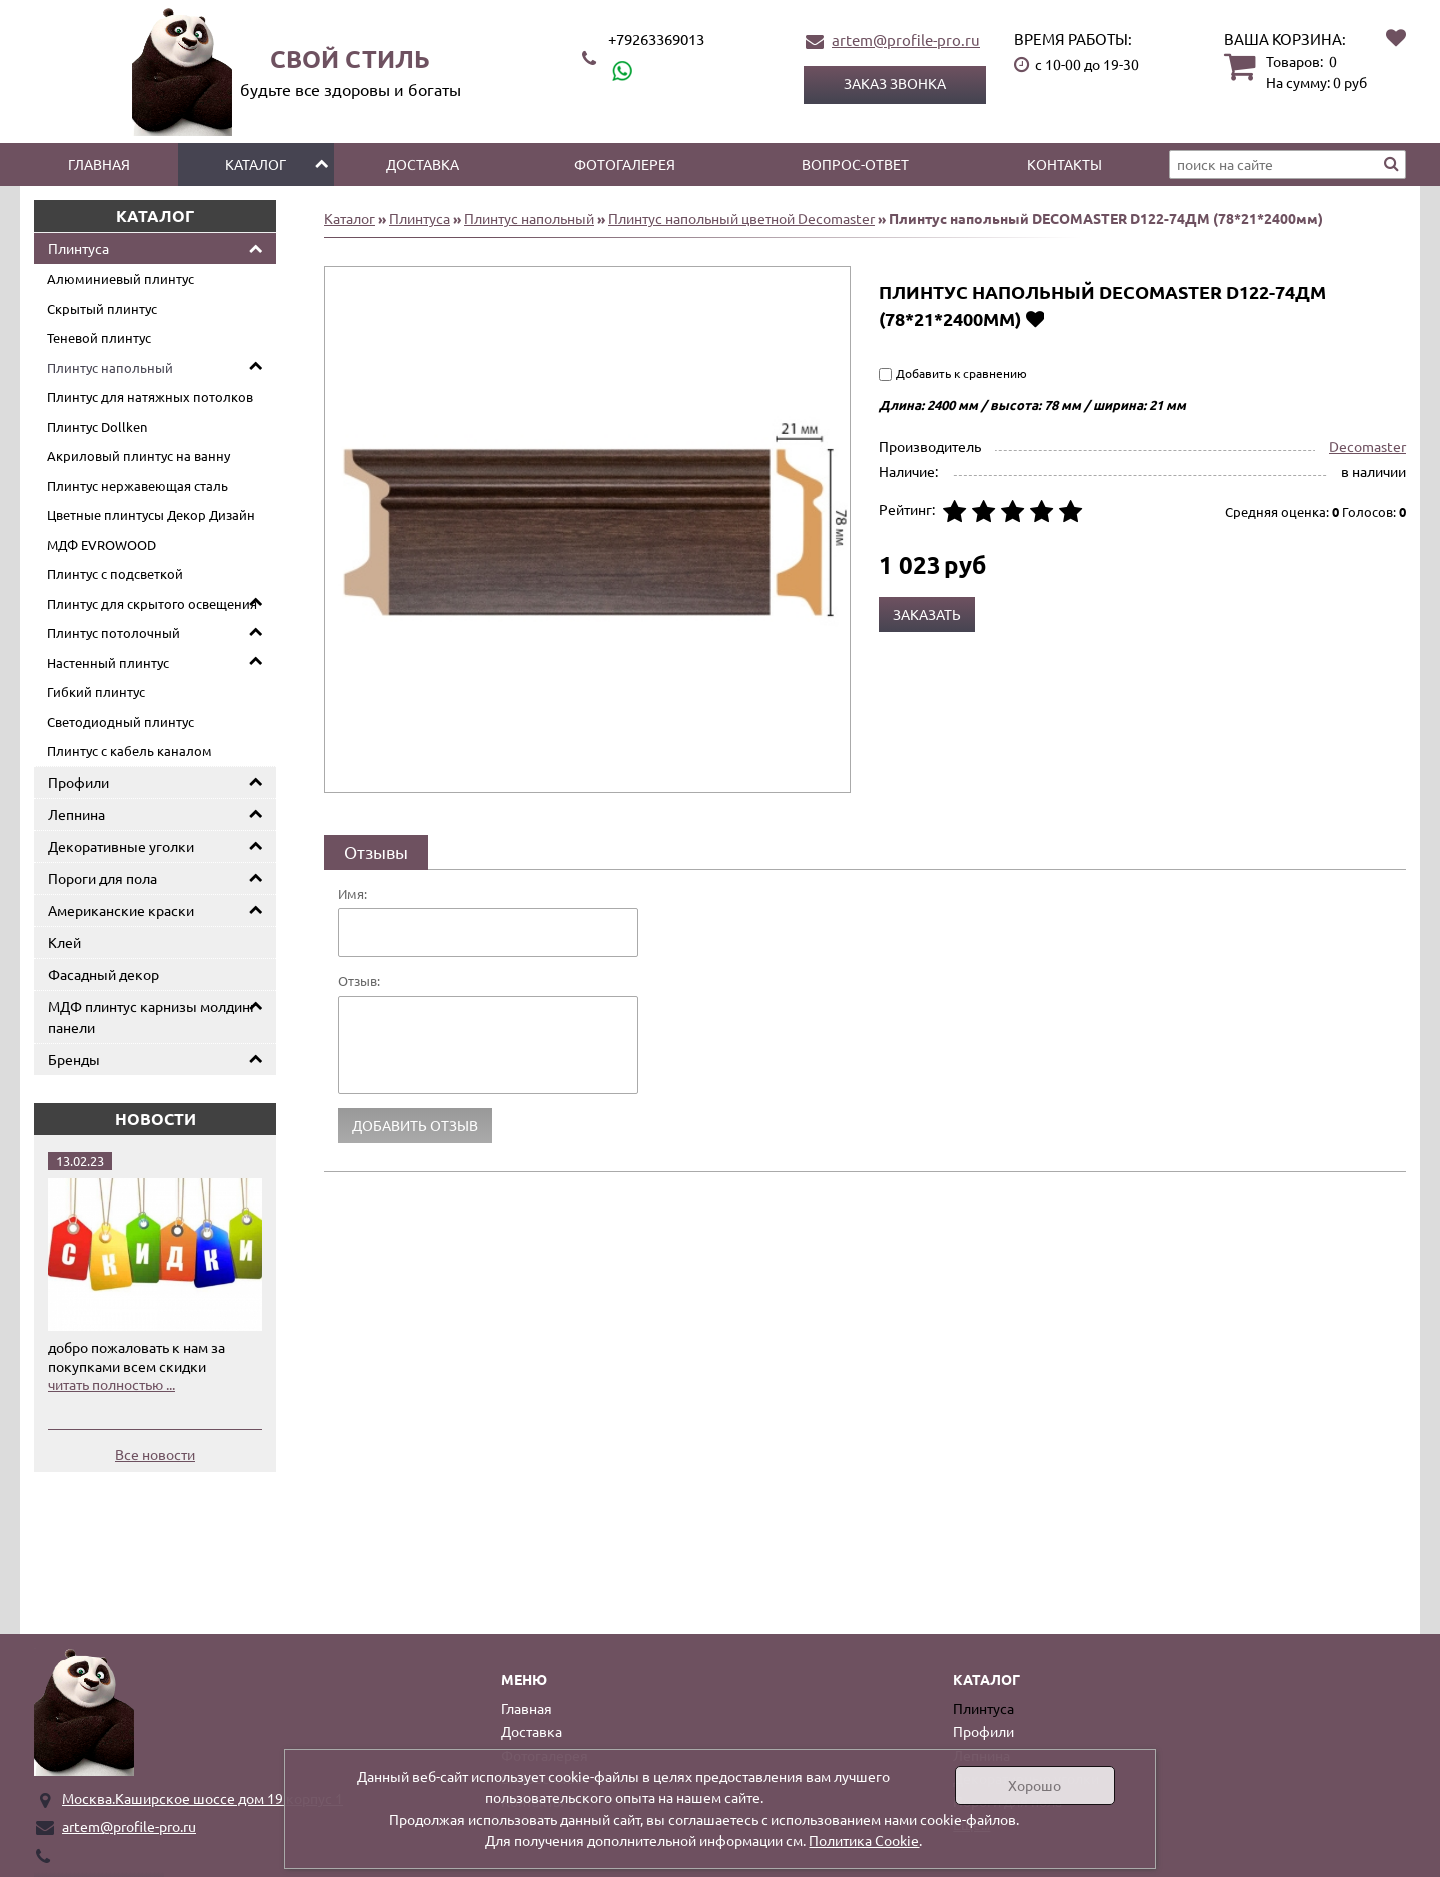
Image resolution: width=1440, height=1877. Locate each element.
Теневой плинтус (99, 337)
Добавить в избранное (1034, 318)
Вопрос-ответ (855, 164)
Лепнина (76, 814)
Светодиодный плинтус (120, 721)
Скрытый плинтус (102, 308)
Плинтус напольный (110, 367)
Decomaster (1367, 446)
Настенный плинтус (108, 662)
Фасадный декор (103, 974)
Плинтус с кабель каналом (129, 750)
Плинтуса (78, 248)
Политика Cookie (864, 1840)
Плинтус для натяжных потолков (150, 396)
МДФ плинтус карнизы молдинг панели (152, 1016)
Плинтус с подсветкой (115, 573)
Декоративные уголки (121, 846)
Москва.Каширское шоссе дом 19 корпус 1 (202, 1798)
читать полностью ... (111, 1384)
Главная (99, 164)
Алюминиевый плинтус (120, 278)
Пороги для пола (102, 878)
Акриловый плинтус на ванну (138, 455)
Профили (78, 782)
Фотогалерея (624, 164)
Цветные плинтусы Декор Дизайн (151, 514)
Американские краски (121, 910)
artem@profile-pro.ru (906, 39)
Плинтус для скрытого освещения (152, 603)
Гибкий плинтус (96, 691)
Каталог (255, 164)
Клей (64, 942)
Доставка (422, 164)
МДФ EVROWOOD (101, 544)
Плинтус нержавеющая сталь (137, 485)
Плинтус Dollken (97, 426)
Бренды (74, 1059)
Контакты (1064, 164)
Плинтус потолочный (113, 632)
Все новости (155, 1454)
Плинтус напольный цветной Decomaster (741, 218)
